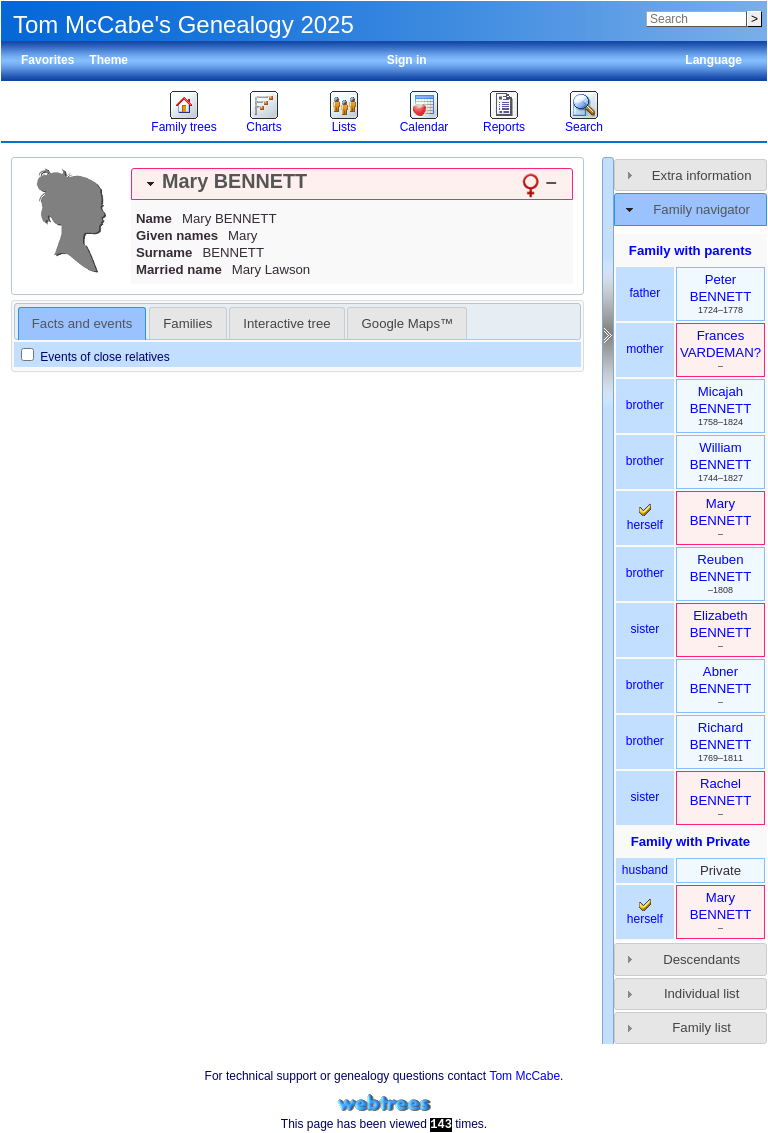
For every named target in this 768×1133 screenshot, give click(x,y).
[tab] (352, 184)
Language (713, 60)
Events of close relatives (95, 357)
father (645, 293)
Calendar (424, 127)
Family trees (183, 127)
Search (584, 127)
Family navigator (701, 209)
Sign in (407, 60)
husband (645, 870)
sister (645, 629)
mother (644, 349)
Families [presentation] (187, 323)
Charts (263, 127)
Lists (344, 127)
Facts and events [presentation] (82, 323)
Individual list (702, 993)
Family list (701, 1027)
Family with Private (690, 841)
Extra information (702, 175)
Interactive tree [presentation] (286, 323)
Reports (504, 127)
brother (645, 405)
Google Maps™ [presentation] (408, 323)
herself (645, 518)
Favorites (47, 60)
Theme (108, 60)
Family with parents (690, 250)
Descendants (701, 959)
